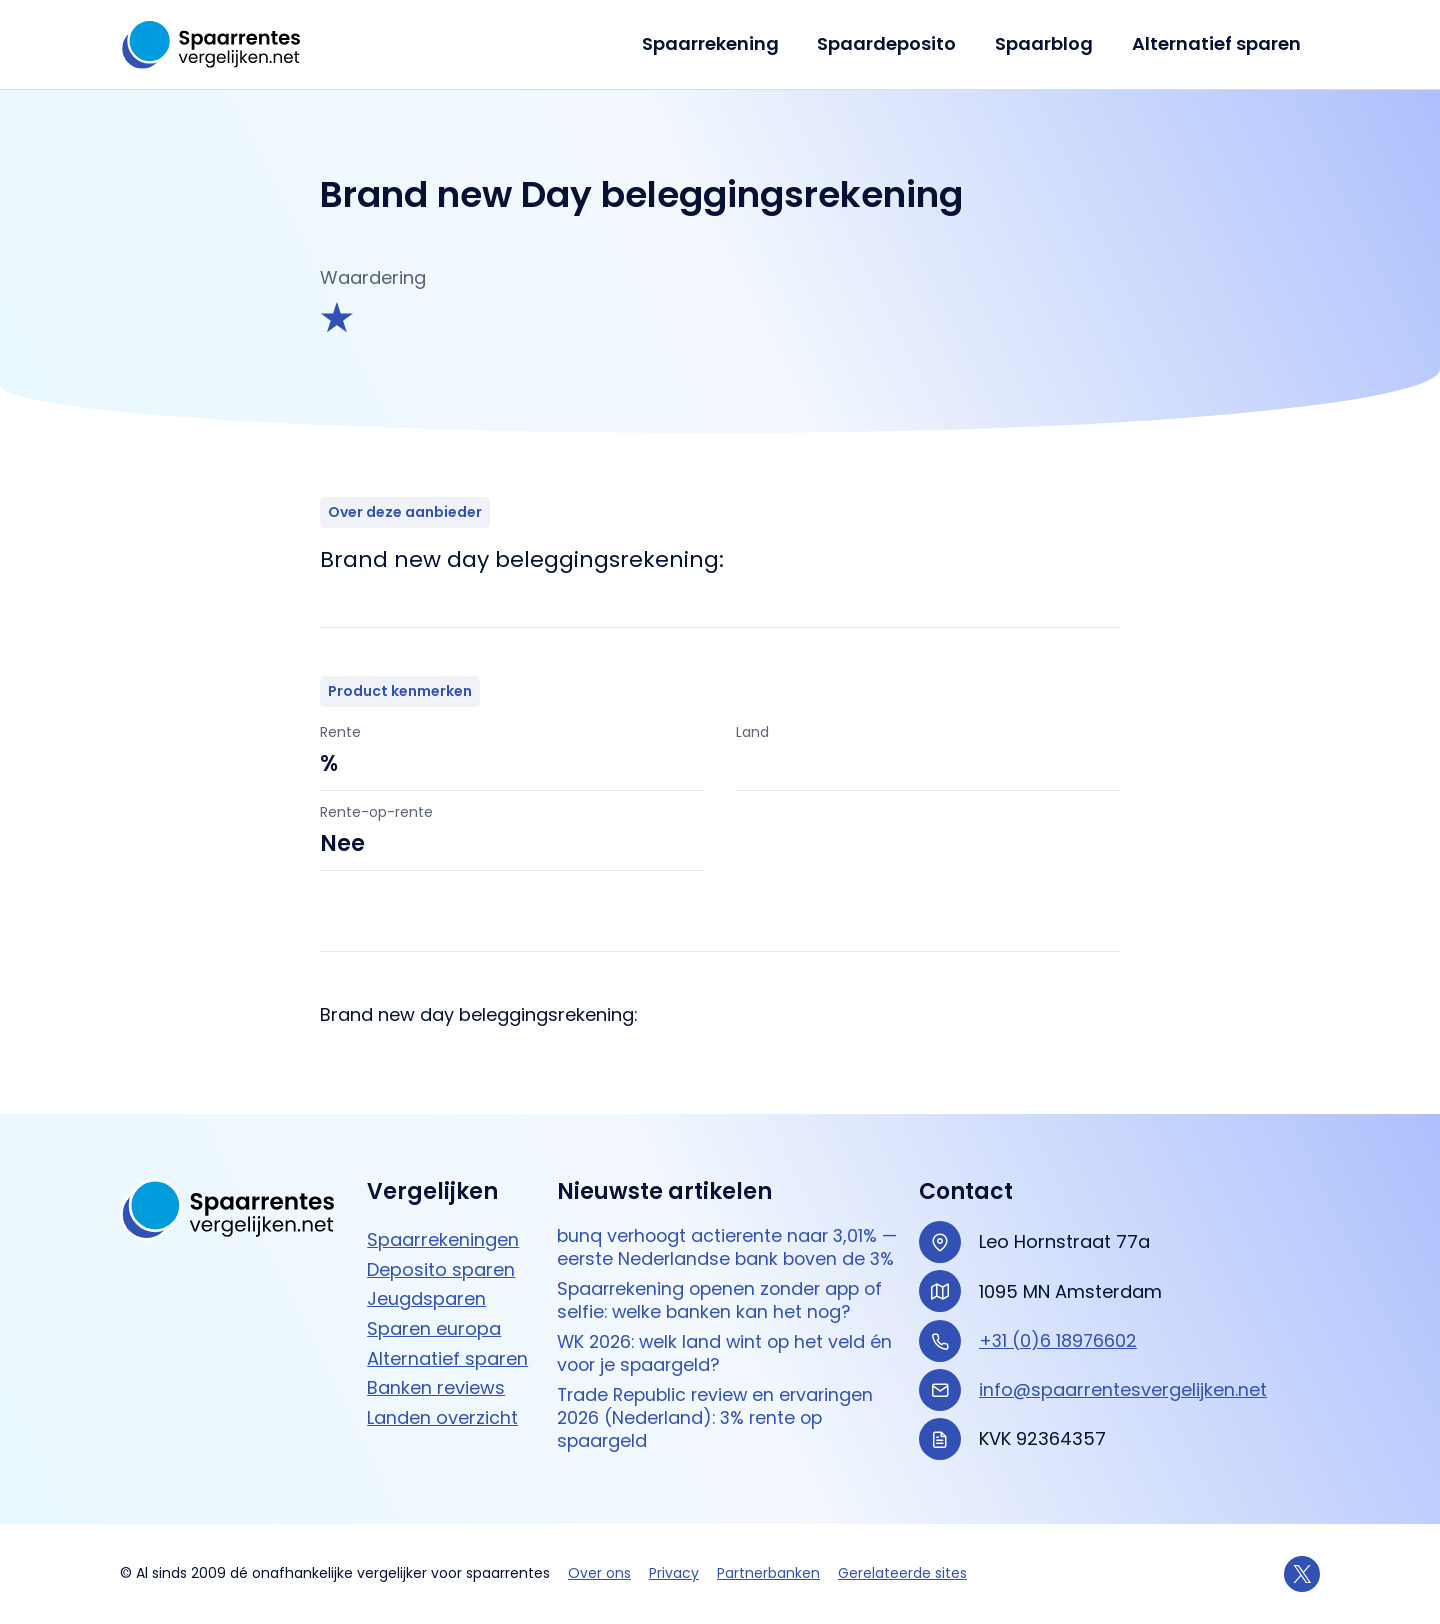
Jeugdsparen (426, 1278)
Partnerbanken (768, 1573)
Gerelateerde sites (902, 1573)
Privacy (674, 1573)
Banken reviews (436, 1367)
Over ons (599, 1573)
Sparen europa (434, 1308)
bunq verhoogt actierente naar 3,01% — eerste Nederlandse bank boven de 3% (723, 1240)
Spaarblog (1048, 43)
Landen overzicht (442, 1397)
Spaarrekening (719, 43)
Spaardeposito (893, 43)
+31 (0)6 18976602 (1059, 1319)
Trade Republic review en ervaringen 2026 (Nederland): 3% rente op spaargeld (719, 1425)
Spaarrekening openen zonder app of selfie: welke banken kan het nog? (724, 1305)
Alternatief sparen (1217, 43)
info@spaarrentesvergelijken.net (1123, 1369)
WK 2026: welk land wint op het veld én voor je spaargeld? (728, 1359)
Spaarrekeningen (443, 1219)
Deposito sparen (441, 1248)
